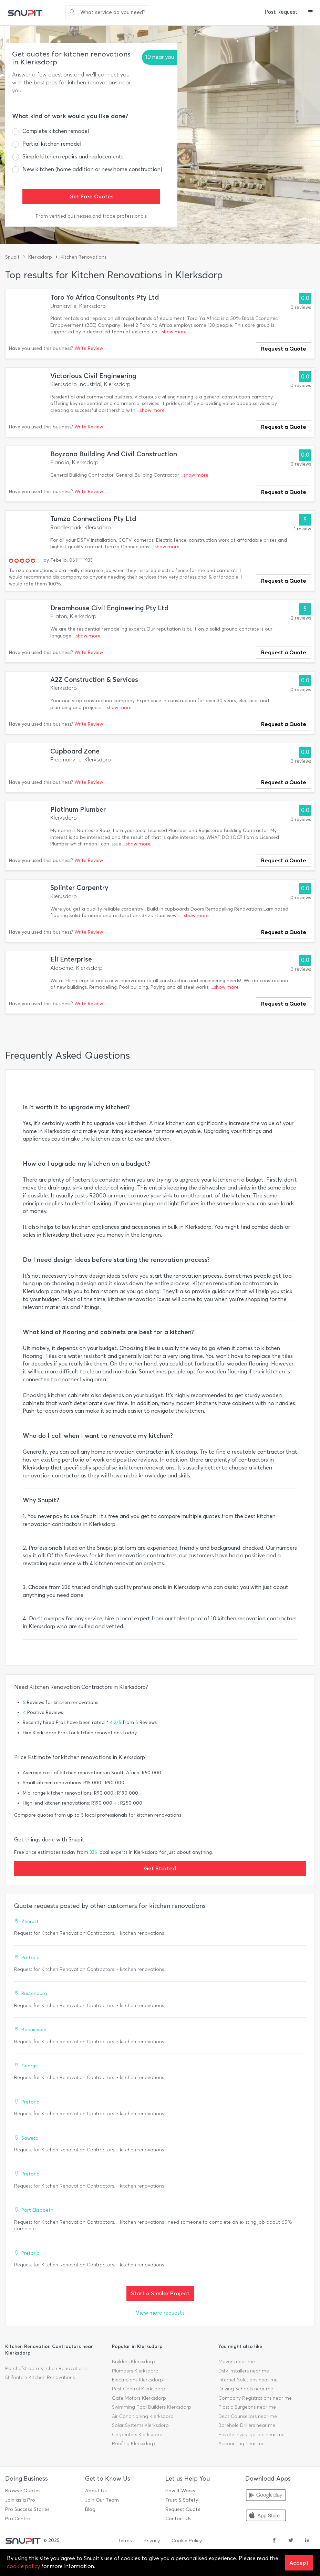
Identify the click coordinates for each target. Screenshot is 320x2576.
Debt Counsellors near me (247, 2416)
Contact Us (178, 2519)
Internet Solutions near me (248, 2380)
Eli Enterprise (71, 959)
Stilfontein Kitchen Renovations (40, 2377)
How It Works (180, 2491)
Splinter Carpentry (79, 888)
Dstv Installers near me (243, 2371)
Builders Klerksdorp (133, 2362)
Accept (299, 2562)
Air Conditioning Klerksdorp (143, 2416)
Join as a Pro (20, 2500)
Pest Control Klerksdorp (138, 2389)
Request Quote (182, 2509)
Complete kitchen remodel (55, 131)
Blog (90, 2509)
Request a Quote (283, 348)
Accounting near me (241, 2444)
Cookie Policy (187, 2541)
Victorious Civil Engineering (93, 376)
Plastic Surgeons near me (247, 2407)
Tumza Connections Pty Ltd (93, 519)
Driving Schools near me (245, 2389)
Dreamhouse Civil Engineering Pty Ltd (109, 608)
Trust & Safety (181, 2500)
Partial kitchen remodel (51, 144)
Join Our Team (102, 2500)
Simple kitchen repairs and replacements (73, 156)
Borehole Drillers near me (246, 2425)
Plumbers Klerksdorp (135, 2371)
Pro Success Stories (27, 2509)
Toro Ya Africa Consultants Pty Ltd (104, 297)
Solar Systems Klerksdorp (140, 2425)
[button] (310, 12)
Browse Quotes (23, 2491)
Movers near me (236, 2362)
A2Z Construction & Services (94, 680)
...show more (173, 332)
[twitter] (290, 2540)
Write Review (88, 348)
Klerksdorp (40, 257)
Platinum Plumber (78, 809)
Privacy (152, 2541)
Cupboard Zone (75, 751)
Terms (125, 2541)
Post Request (281, 12)
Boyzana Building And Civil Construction (113, 454)
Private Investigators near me (251, 2435)
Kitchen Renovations (83, 257)
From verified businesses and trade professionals (91, 216)
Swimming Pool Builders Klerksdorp (151, 2407)
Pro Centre (17, 2519)
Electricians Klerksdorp (137, 2380)
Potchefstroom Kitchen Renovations (45, 2368)
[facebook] (274, 2540)
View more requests (160, 2312)
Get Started (160, 1868)
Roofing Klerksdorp (133, 2444)
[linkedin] (307, 2540)
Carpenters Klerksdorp (137, 2435)
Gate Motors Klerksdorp (139, 2398)
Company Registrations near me (255, 2398)
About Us (96, 2491)
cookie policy (23, 2566)
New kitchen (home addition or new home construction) (92, 169)
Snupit (12, 257)
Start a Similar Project (160, 2293)
